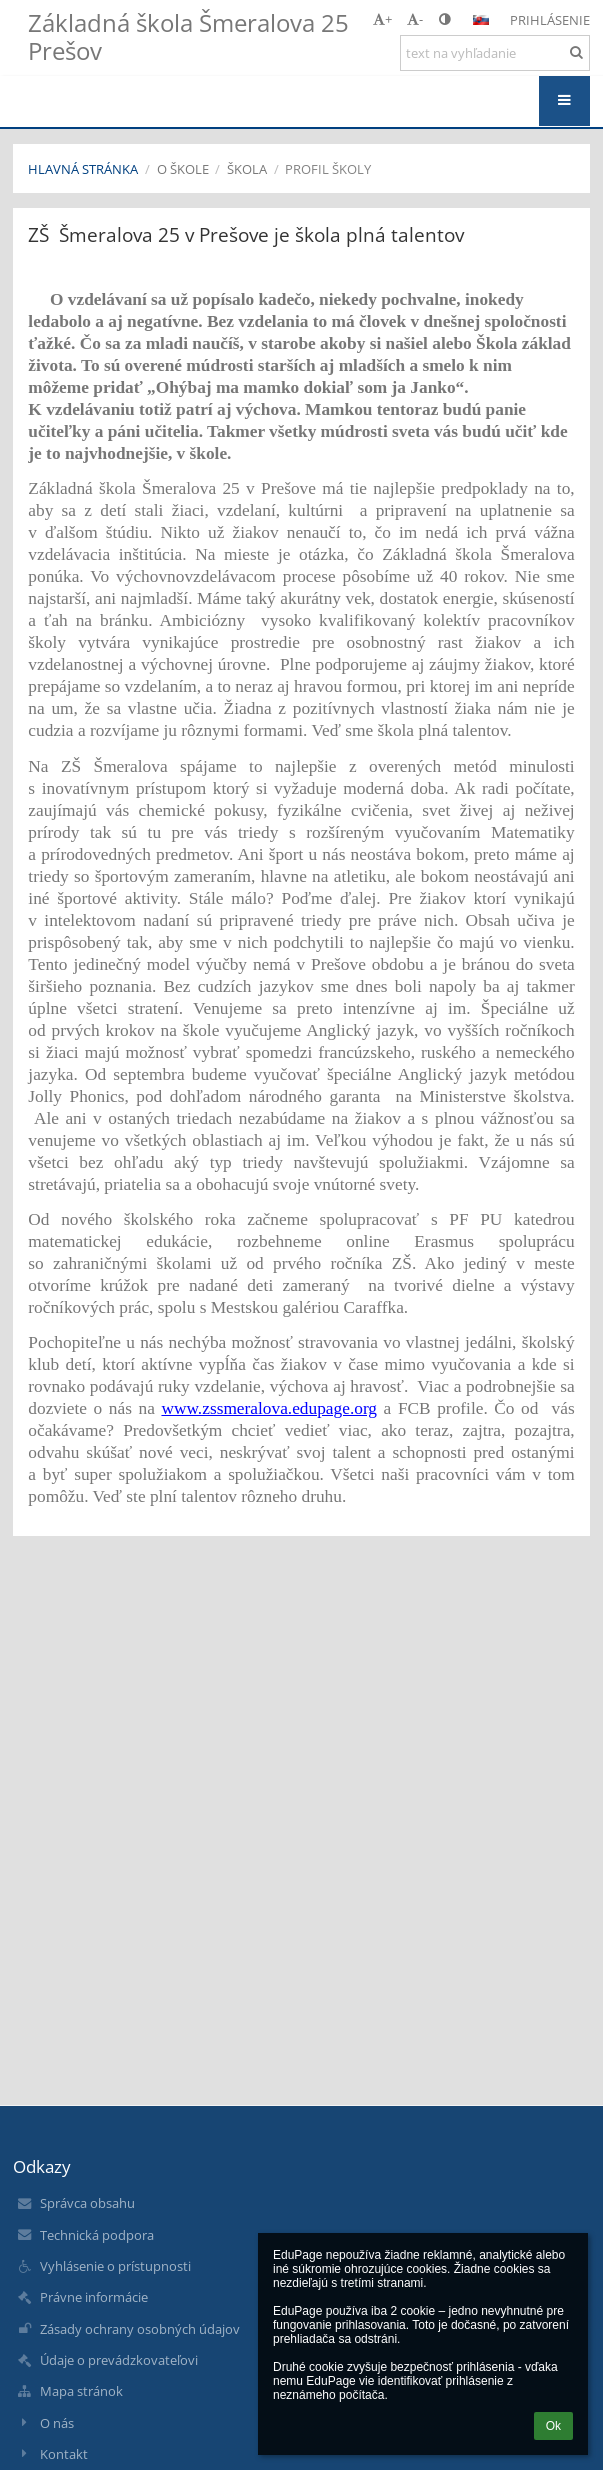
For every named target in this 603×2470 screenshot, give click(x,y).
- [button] (415, 19)
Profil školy (328, 169)
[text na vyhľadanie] (495, 53)
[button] (481, 20)
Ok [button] (553, 2426)
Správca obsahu (87, 2203)
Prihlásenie (550, 20)
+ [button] (382, 19)
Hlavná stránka (83, 169)
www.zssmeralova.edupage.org (269, 1408)
